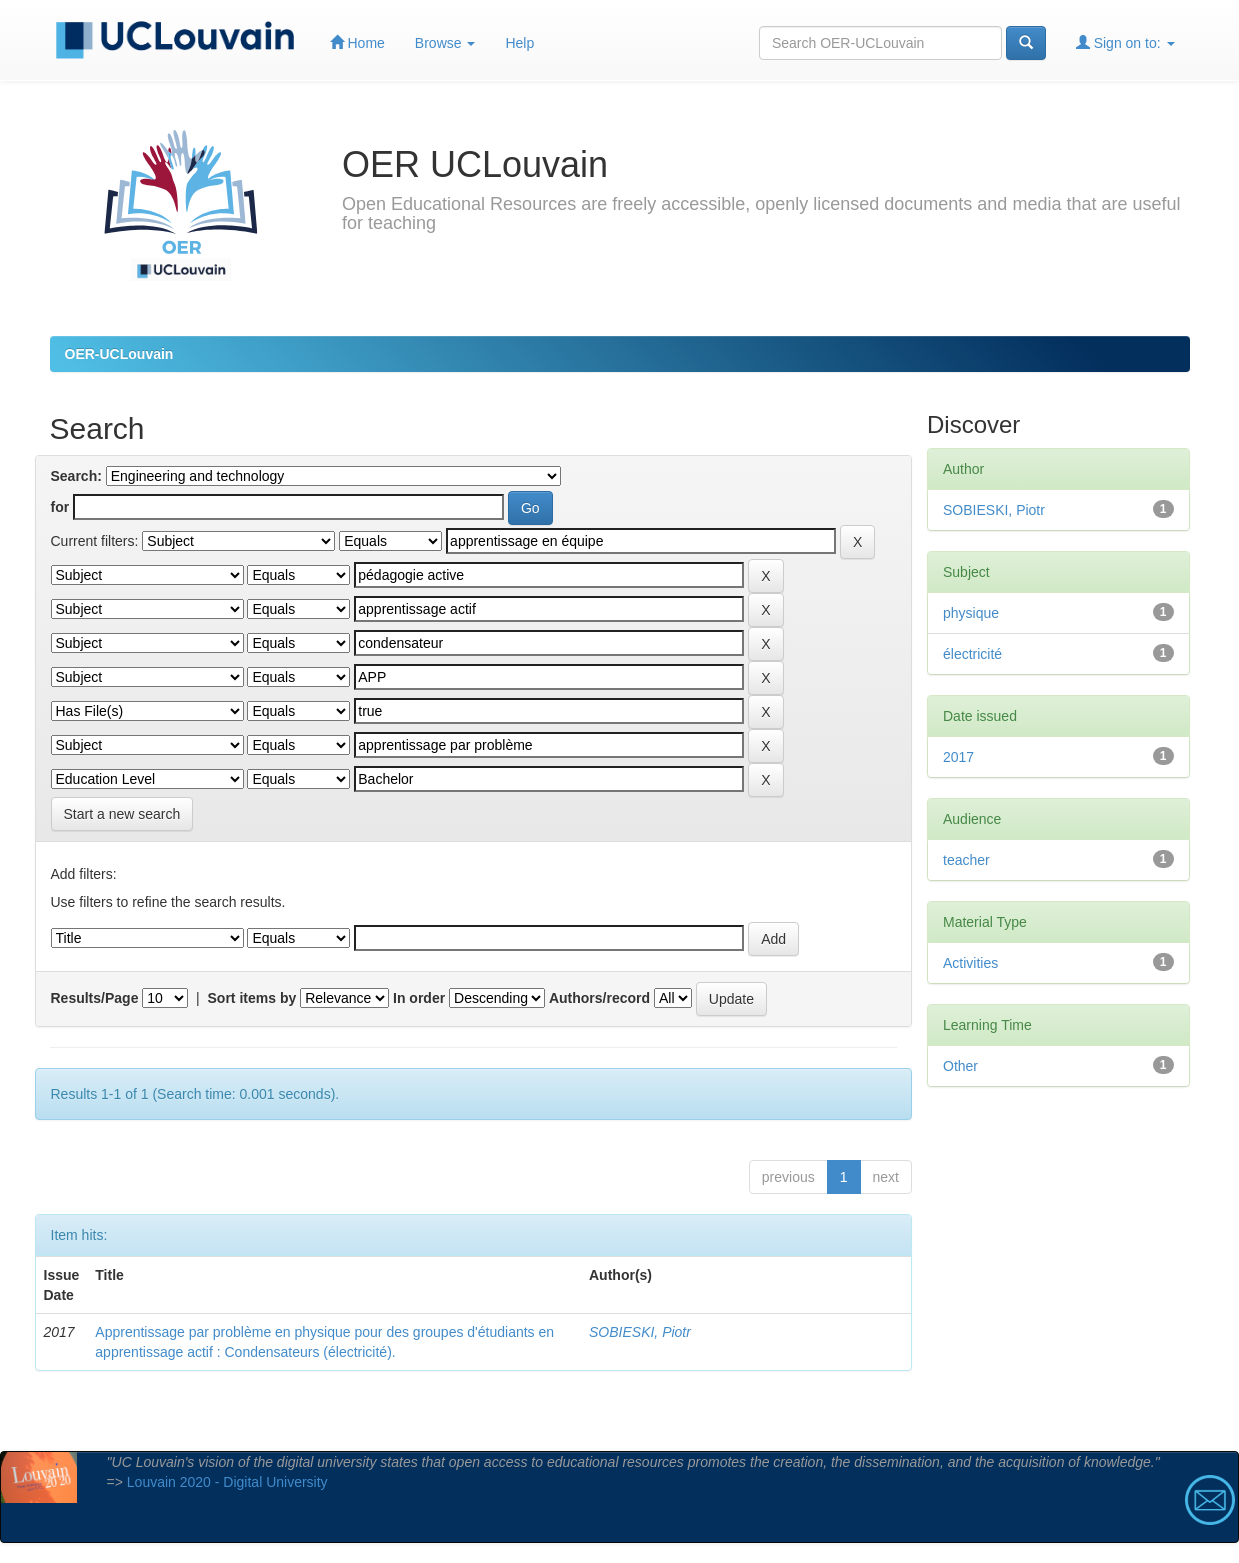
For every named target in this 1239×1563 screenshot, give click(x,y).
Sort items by (252, 998)
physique (971, 613)
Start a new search (122, 814)
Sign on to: (1125, 42)
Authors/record (599, 998)
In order (419, 998)
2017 (958, 757)
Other (960, 1066)
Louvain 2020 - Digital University (227, 1482)
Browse (445, 43)
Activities (970, 963)
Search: (76, 476)
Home (357, 42)
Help (519, 43)
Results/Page (95, 998)
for (60, 507)
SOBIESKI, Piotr (640, 1332)
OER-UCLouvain (119, 354)
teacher (966, 860)
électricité (972, 654)
